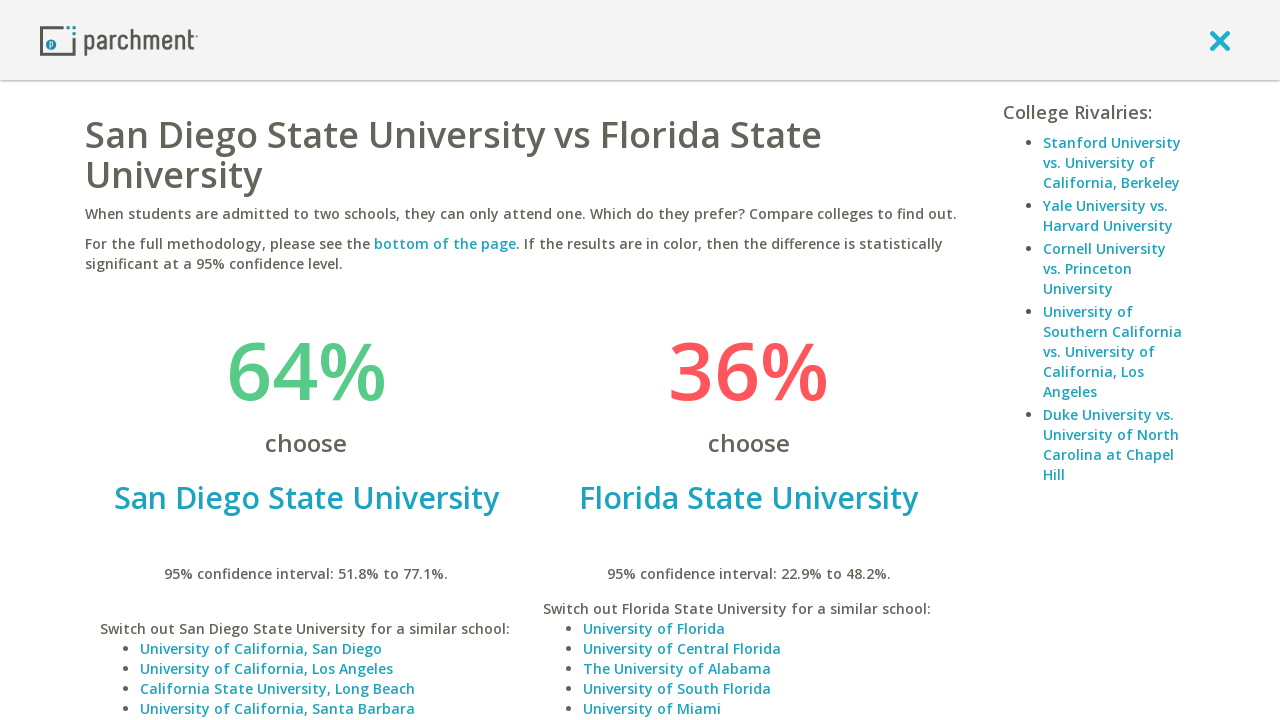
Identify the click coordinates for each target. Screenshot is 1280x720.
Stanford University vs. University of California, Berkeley (1112, 162)
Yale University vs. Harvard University (1108, 215)
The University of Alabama (677, 668)
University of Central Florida (682, 648)
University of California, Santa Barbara (277, 708)
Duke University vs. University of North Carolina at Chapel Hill (1111, 444)
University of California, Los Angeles (266, 668)
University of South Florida (677, 688)
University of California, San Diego (261, 648)
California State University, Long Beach (277, 688)
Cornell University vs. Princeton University (1104, 268)
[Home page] (119, 39)
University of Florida (654, 628)
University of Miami (652, 708)
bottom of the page (445, 243)
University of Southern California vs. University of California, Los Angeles (1112, 351)
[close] (1220, 40)
